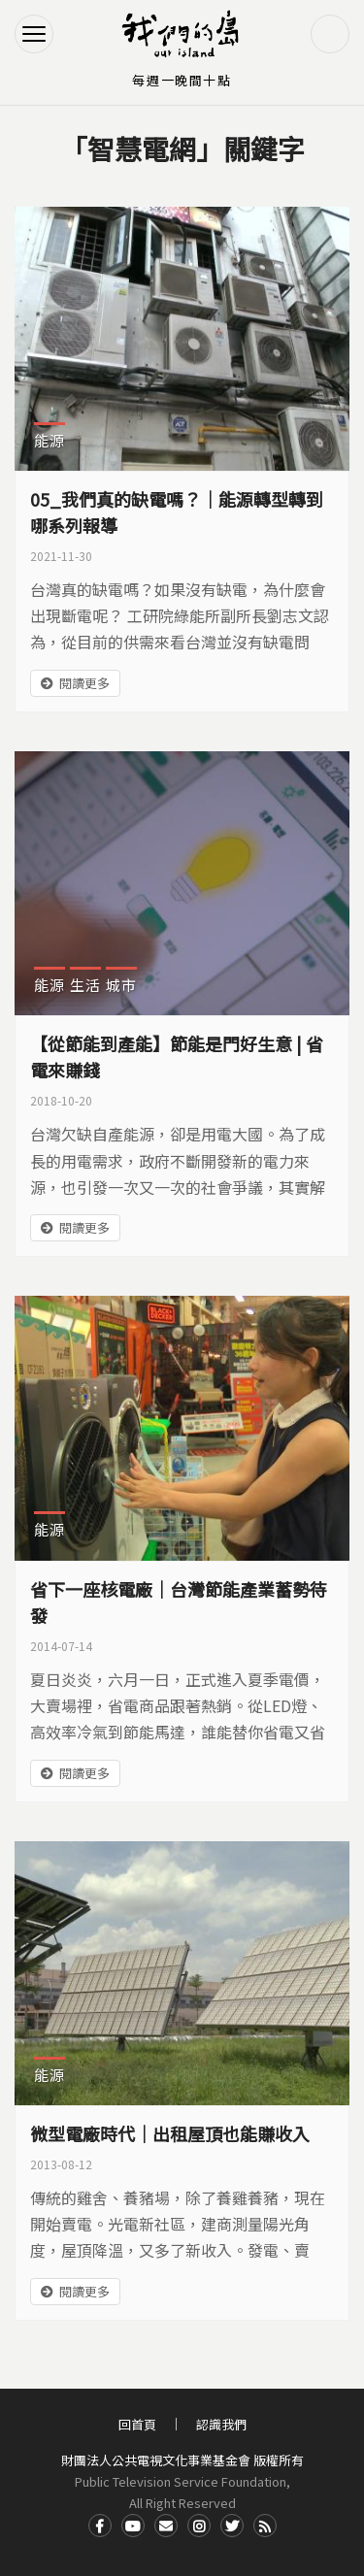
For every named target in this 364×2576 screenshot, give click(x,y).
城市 (121, 984)
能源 (49, 440)
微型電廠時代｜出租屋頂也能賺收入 (170, 2133)
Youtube (133, 2525)
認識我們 (221, 2424)
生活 (85, 984)
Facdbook (100, 2525)
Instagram (199, 2525)
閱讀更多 (84, 683)
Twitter (232, 2525)
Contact (166, 2525)
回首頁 (137, 2424)
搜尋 (330, 34)
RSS (265, 2525)
